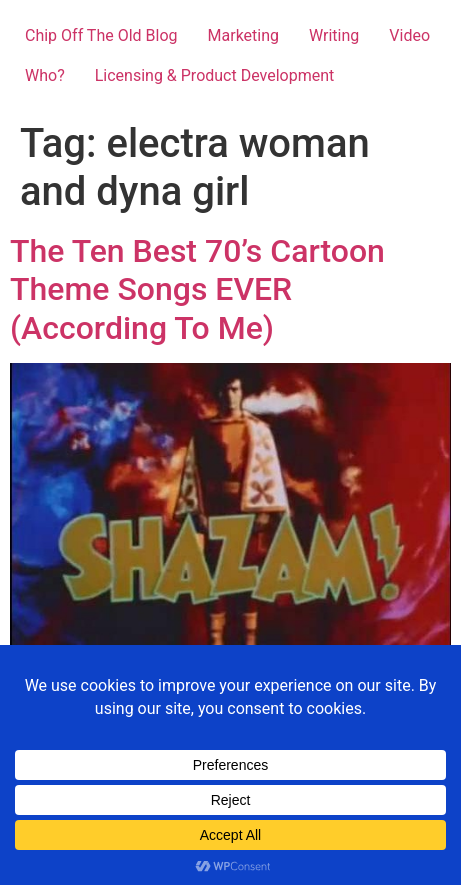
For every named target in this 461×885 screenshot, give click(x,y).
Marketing (243, 35)
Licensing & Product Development (215, 75)
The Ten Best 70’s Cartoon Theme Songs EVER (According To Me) (197, 289)
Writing (334, 35)
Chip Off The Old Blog (101, 35)
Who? (45, 75)
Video (409, 35)
